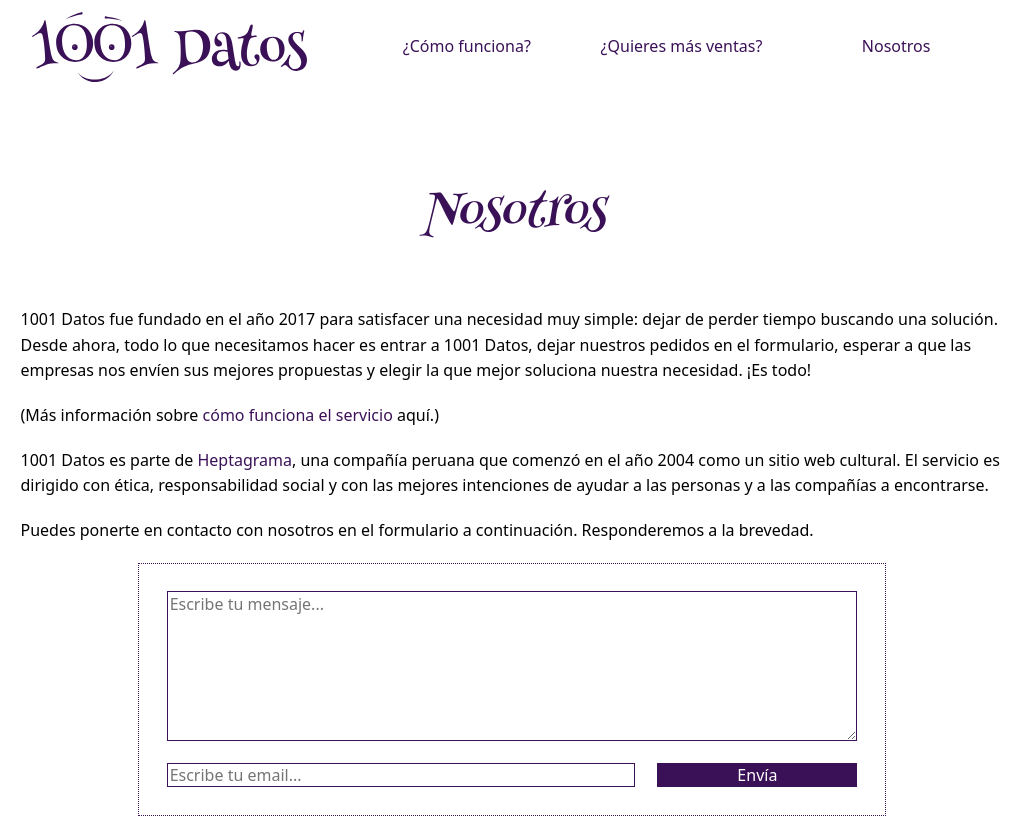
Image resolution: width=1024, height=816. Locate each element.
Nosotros (896, 46)
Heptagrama (244, 460)
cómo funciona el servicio (298, 415)
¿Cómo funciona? (467, 46)
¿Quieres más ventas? (682, 46)
